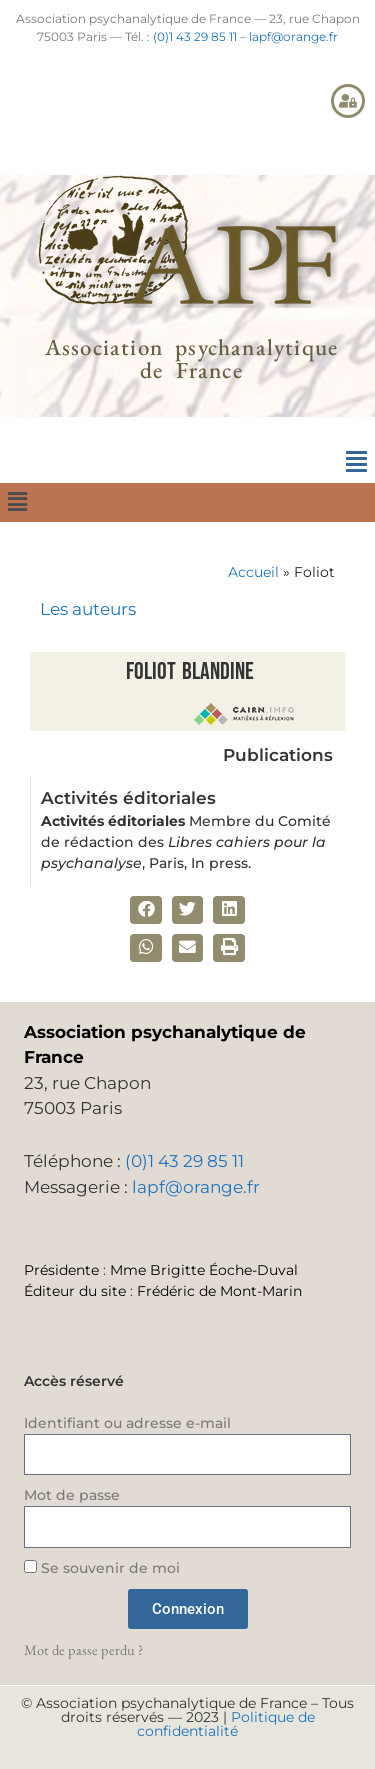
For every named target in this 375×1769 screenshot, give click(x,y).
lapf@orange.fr (293, 36)
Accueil (253, 572)
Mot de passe (72, 1495)
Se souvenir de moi (102, 1568)
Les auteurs (88, 609)
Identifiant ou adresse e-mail (127, 1423)
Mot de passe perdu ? (83, 1649)
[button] (356, 462)
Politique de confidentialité (226, 1724)
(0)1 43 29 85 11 (195, 36)
